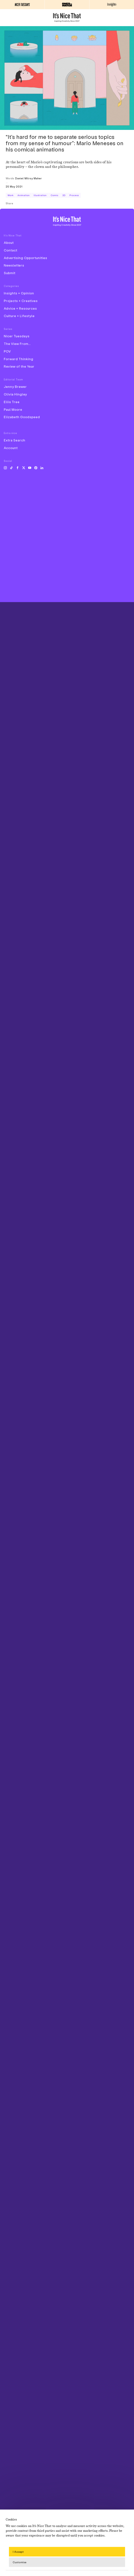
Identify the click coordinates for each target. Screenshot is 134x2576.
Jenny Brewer (15, 378)
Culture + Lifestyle (19, 308)
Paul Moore (13, 401)
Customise (19, 2562)
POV (7, 343)
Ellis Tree (12, 394)
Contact (10, 242)
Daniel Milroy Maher (28, 178)
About (9, 234)
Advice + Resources (20, 300)
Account (11, 440)
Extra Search (14, 432)
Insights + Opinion (19, 285)
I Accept (18, 2551)
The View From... (17, 335)
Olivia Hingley (15, 386)
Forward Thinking (18, 351)
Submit (9, 265)
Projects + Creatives (21, 293)
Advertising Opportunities (25, 250)
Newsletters (14, 257)
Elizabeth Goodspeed (22, 409)
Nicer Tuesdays (17, 328)
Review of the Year (19, 358)
